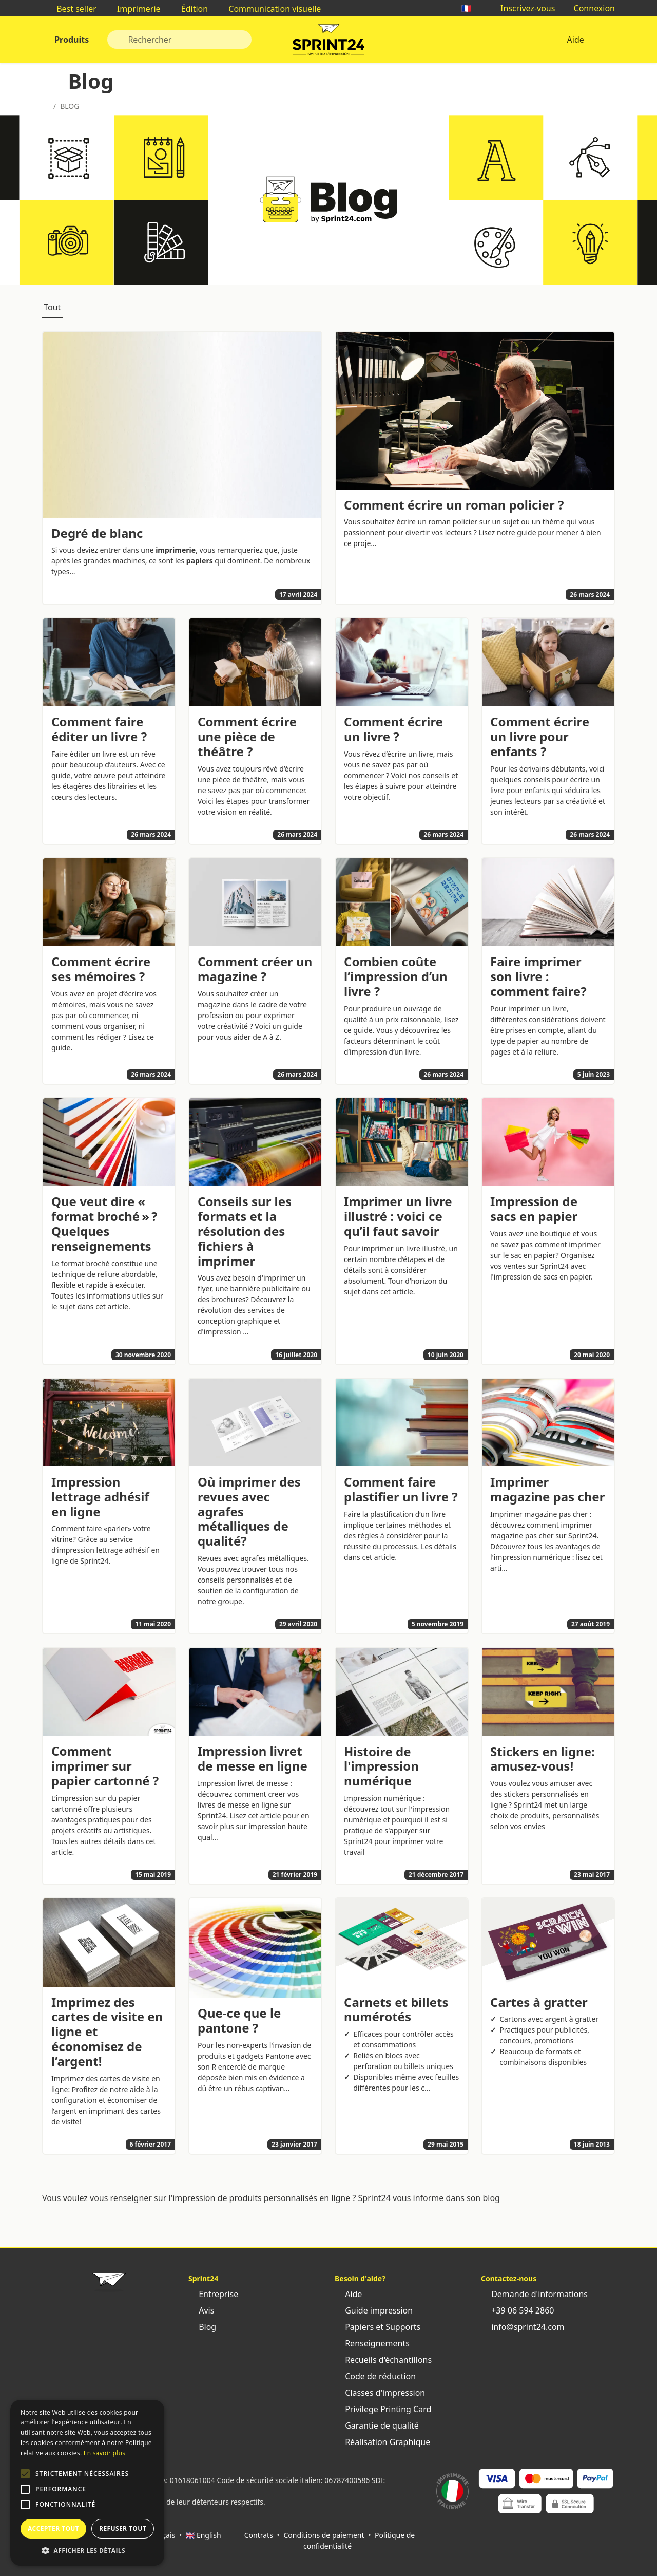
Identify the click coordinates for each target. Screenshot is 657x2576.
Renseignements (372, 2343)
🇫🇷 (471, 8)
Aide (575, 39)
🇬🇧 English (203, 2535)
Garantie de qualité (377, 2425)
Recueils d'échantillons (383, 2359)
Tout (52, 307)
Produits (70, 39)
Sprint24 (328, 42)
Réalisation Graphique (382, 2442)
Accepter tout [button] (53, 2528)
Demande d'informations (534, 2294)
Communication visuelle (269, 8)
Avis (201, 2310)
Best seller (71, 8)
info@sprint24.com (523, 2327)
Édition (189, 8)
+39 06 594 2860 (517, 2310)
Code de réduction (375, 2376)
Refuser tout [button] (122, 2528)
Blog (202, 2327)
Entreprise (213, 2294)
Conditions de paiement (323, 2535)
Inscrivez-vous (522, 8)
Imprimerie (134, 8)
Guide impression (374, 2310)
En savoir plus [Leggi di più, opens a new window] (104, 2453)
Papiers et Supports (377, 2327)
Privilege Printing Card (383, 2409)
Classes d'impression (380, 2392)
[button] (25, 2474)
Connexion (589, 8)
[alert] (87, 2483)
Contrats (258, 2535)
